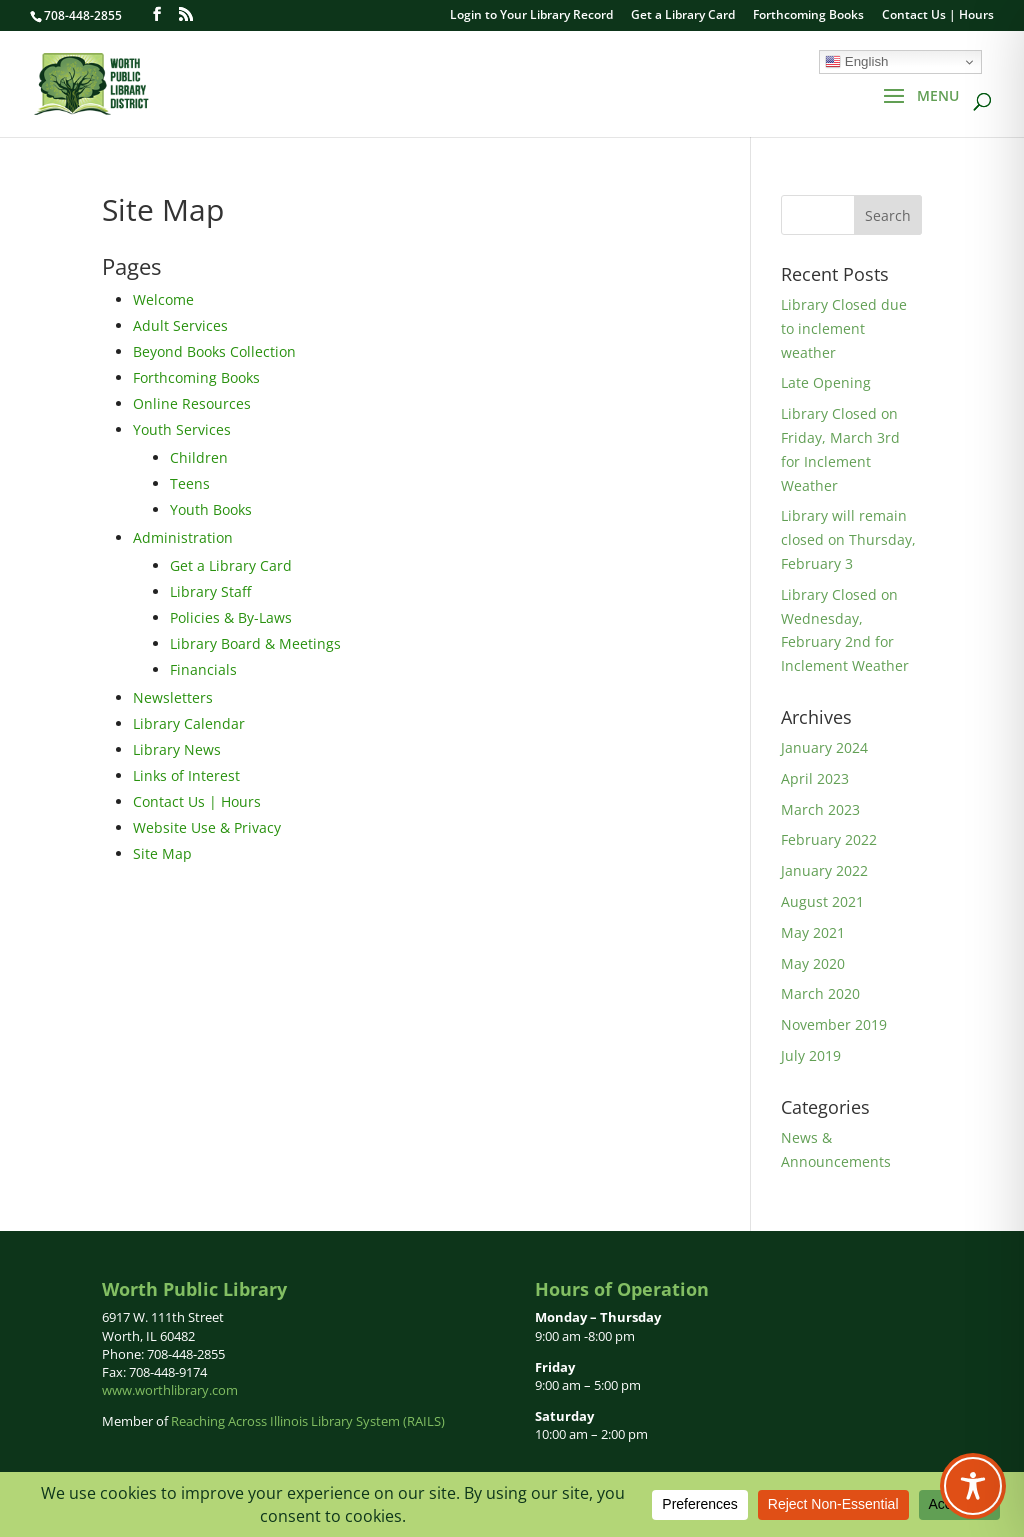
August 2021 (822, 901)
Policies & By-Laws (231, 617)
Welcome (163, 299)
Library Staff (210, 591)
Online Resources (192, 403)
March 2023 (820, 809)
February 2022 (829, 839)
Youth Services (182, 429)
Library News (177, 749)
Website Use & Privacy (207, 827)
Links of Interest (186, 775)
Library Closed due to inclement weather (844, 328)
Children (199, 457)
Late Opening (826, 382)
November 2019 (834, 1024)
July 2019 (811, 1055)
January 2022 (824, 870)
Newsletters (173, 697)
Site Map (162, 853)
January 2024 (824, 747)
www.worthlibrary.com (170, 1390)
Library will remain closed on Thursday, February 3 (848, 539)
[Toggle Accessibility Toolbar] (973, 1486)
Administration (183, 537)
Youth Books (211, 509)
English (856, 62)
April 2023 (815, 778)
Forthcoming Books (808, 16)
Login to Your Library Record (531, 16)
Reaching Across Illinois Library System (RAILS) (308, 1421)
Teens (190, 483)
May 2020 (813, 963)
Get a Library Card (683, 16)
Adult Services (180, 325)
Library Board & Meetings (255, 643)
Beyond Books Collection (214, 351)
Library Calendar (189, 723)
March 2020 (820, 993)
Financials (203, 669)
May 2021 (813, 932)
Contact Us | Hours (938, 16)
